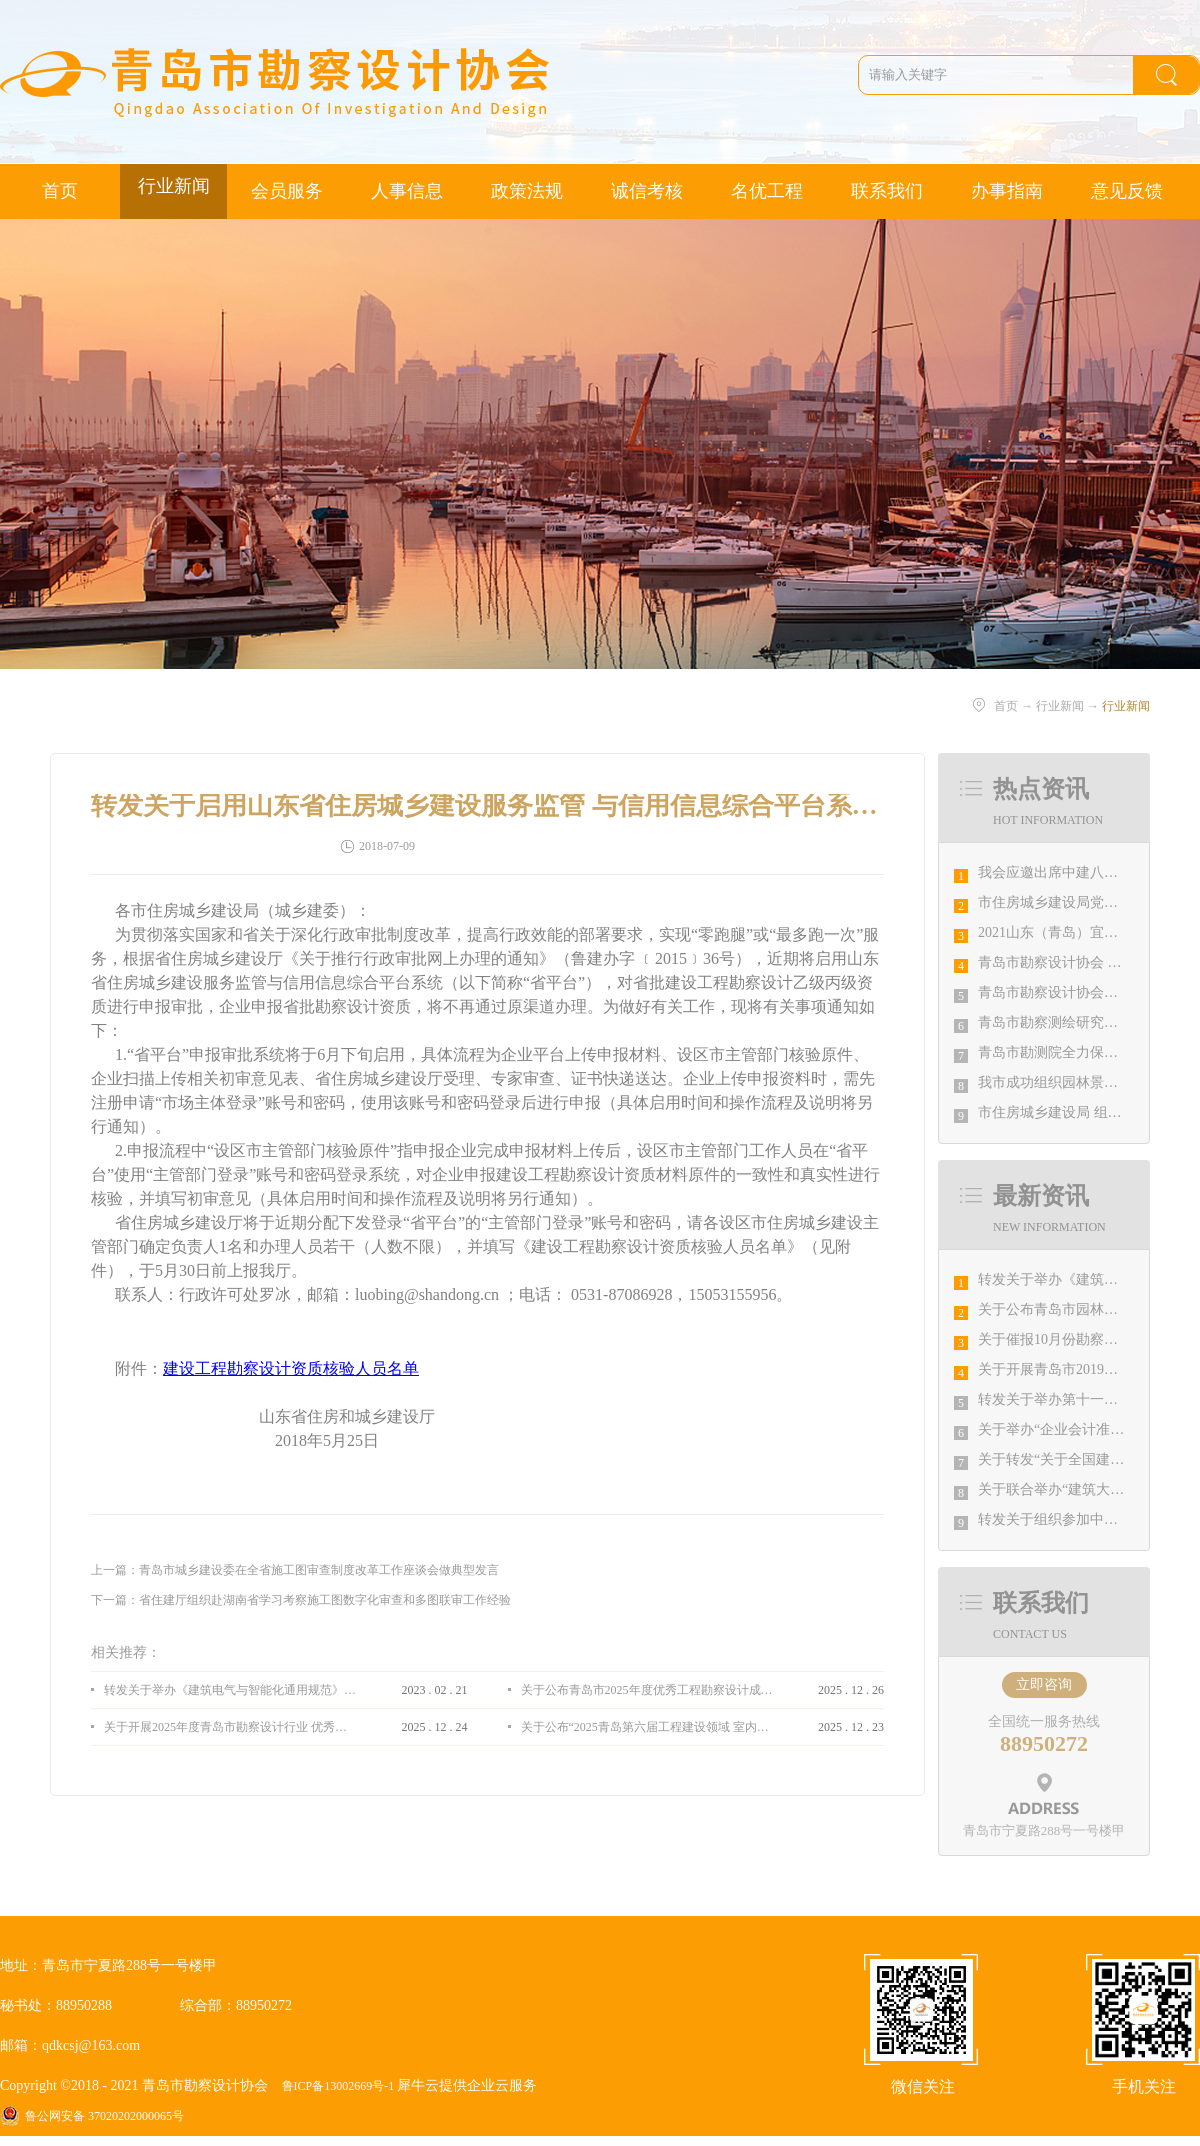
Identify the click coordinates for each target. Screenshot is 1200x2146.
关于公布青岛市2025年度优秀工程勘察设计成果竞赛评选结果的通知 (647, 1690)
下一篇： (301, 1600)
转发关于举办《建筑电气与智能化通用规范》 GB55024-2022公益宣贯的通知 (230, 1690)
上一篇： (295, 1570)
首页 (60, 191)
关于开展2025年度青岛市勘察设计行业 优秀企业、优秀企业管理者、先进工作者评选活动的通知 (230, 1727)
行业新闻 (1060, 706)
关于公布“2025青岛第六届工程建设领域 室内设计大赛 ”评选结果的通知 (647, 1727)
